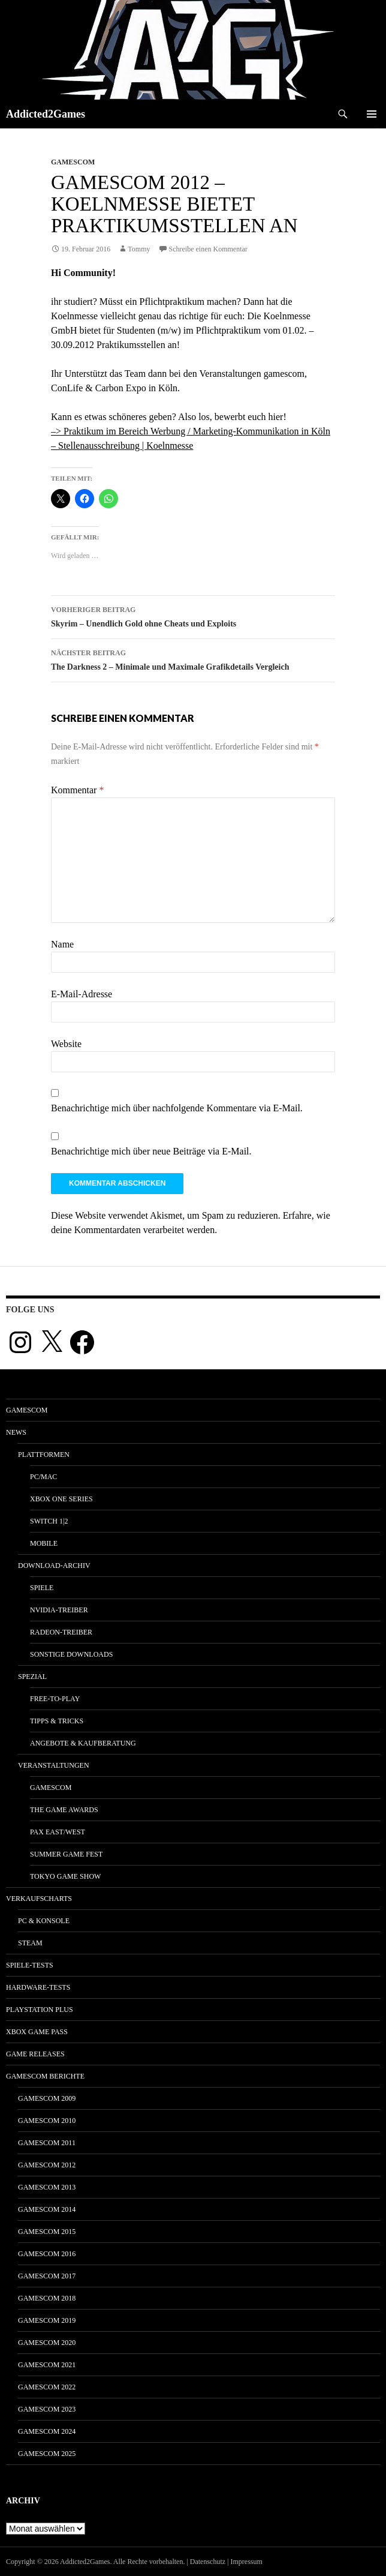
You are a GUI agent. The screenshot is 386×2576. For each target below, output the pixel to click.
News (16, 1432)
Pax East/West (57, 1832)
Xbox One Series (61, 1499)
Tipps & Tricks (56, 1721)
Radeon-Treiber (61, 1632)
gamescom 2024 (47, 2431)
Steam (30, 1943)
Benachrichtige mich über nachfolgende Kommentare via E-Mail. (177, 1108)
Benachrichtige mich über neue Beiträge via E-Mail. (151, 1151)
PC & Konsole (44, 1921)
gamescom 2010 (47, 2120)
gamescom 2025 (47, 2453)
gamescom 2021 (47, 2365)
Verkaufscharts (39, 1898)
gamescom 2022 (47, 2387)
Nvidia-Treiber (59, 1610)
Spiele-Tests (29, 1965)
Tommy (139, 249)
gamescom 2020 (47, 2342)
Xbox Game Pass (37, 2032)
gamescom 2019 (47, 2320)
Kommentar (77, 790)
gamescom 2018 (47, 2298)
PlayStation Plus (39, 2009)
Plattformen (44, 1454)
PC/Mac (43, 1477)
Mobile (44, 1543)
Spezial (32, 1676)
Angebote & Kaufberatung (83, 1743)
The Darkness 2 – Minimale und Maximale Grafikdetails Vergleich (193, 658)
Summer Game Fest (66, 1854)
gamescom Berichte (45, 2076)
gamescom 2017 (47, 2276)
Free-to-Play (55, 1699)
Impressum (247, 2561)
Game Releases (35, 2054)
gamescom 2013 (47, 2187)
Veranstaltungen (53, 1765)
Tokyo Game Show (65, 1876)
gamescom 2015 (47, 2231)
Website (66, 1044)
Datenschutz (207, 2561)
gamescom (73, 162)
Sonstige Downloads (71, 1654)
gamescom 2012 (47, 2165)
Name (62, 944)
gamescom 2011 (47, 2143)
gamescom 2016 (47, 2254)
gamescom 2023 (47, 2409)
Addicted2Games (45, 114)
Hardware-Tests (38, 1987)
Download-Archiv (54, 1565)
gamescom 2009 (47, 2098)
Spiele (41, 1588)
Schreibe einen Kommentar (208, 249)
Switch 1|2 (49, 1521)
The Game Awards (64, 1810)
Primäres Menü (371, 114)
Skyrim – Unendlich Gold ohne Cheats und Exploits (193, 615)
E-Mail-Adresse (81, 994)
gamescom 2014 (47, 2209)
